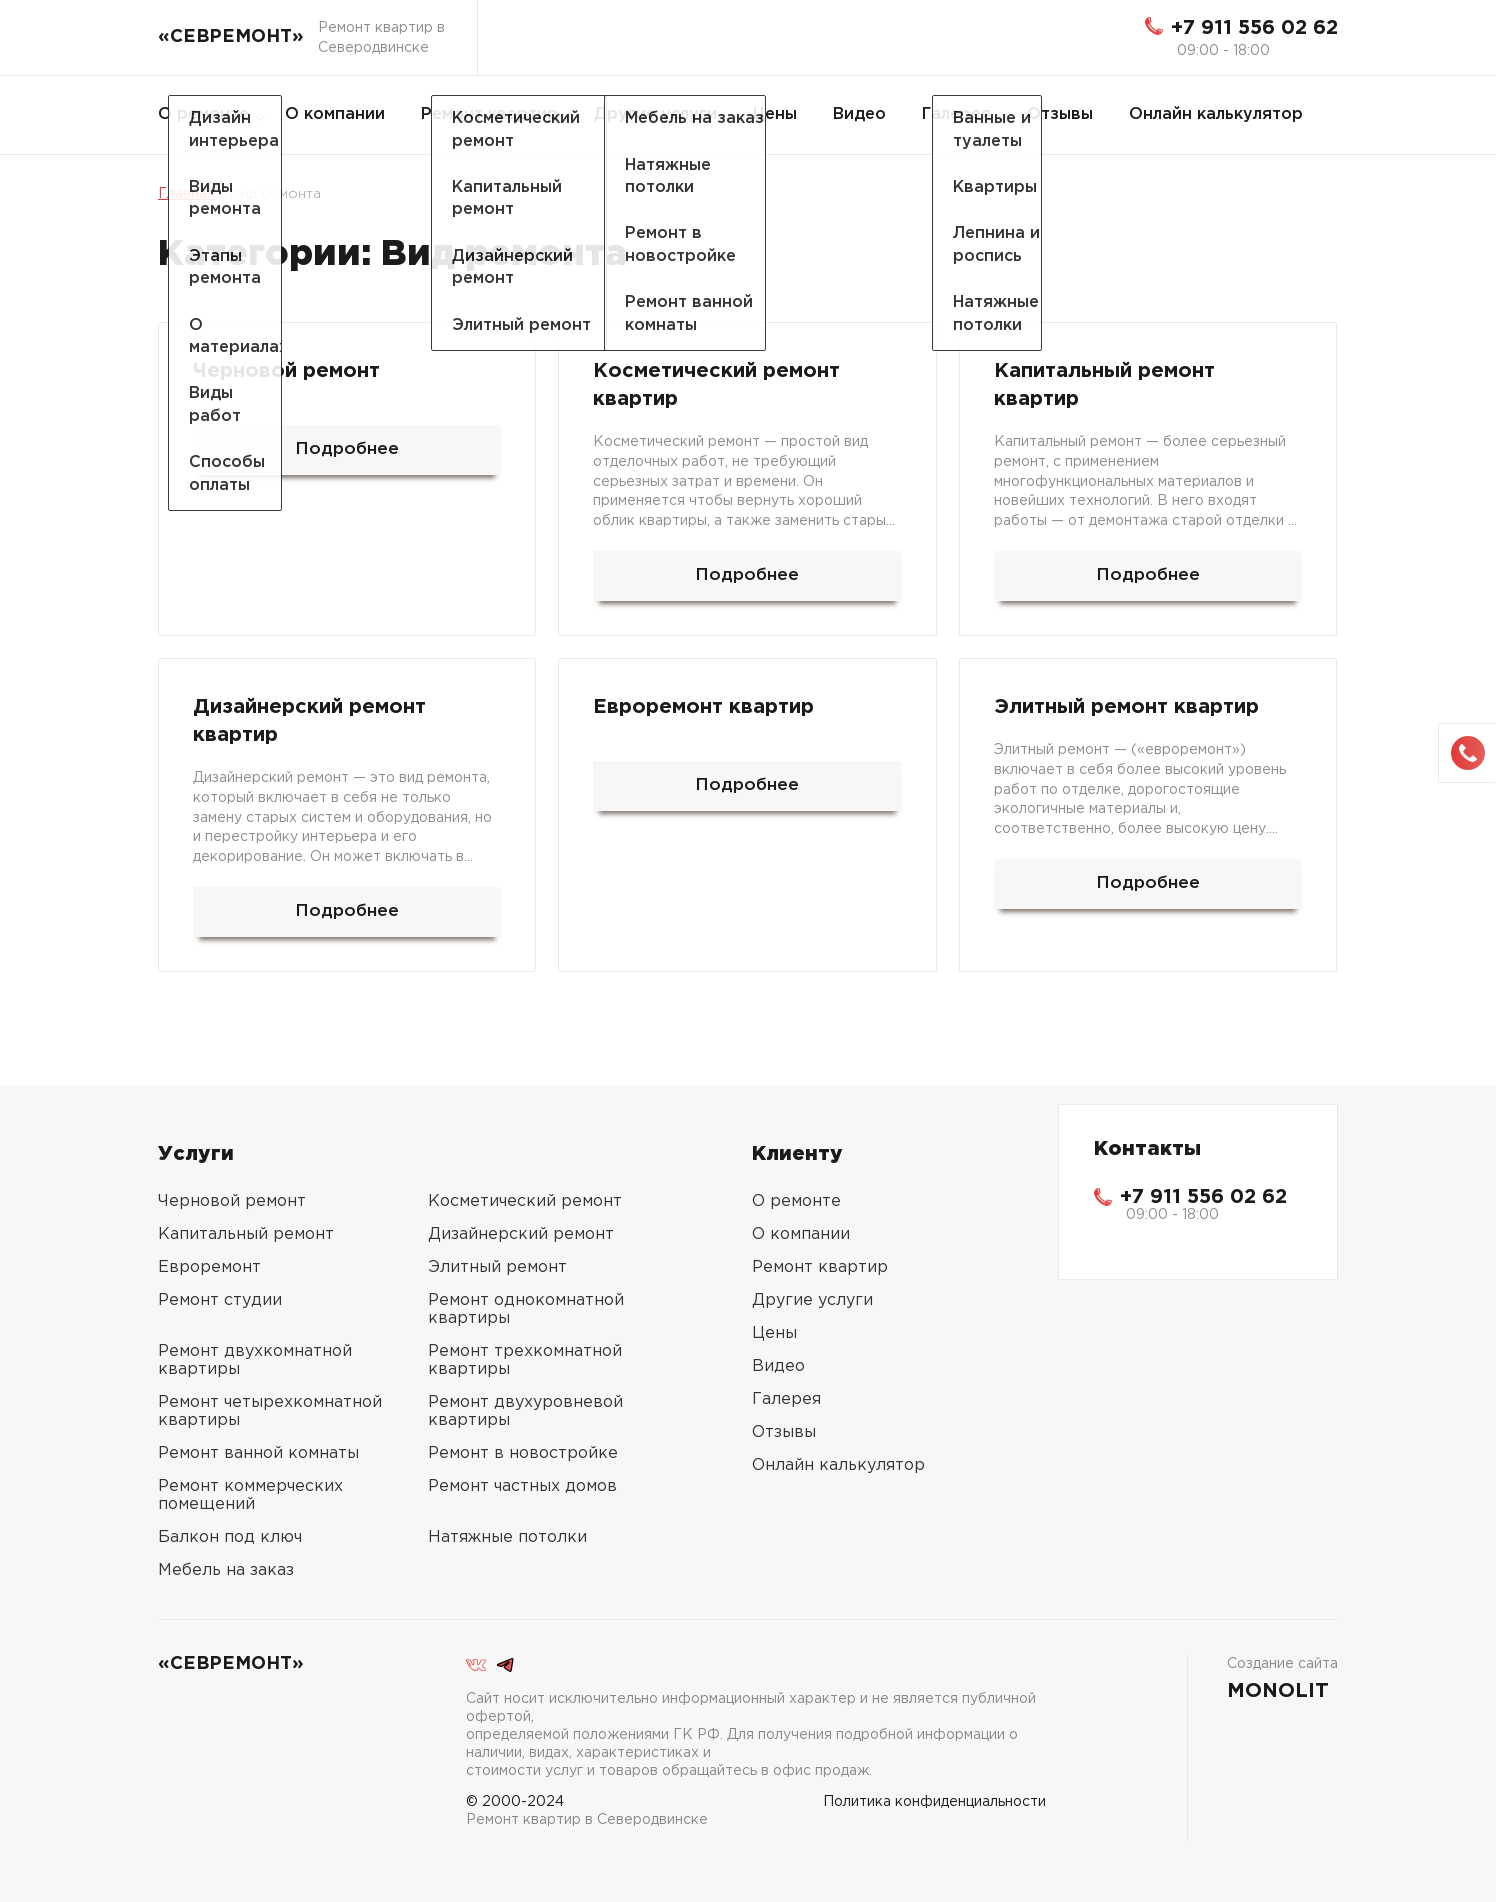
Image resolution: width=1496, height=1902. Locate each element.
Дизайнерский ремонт (521, 1234)
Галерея (956, 114)
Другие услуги (655, 114)
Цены (775, 114)
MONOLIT (1278, 1691)
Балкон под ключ (230, 1537)
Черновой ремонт (286, 371)
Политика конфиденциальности (934, 1802)
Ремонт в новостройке (523, 1453)
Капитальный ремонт (246, 1234)
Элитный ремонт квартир (1126, 707)
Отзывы (1060, 114)
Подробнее (347, 449)
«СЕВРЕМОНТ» (231, 37)
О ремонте (203, 114)
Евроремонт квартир (703, 707)
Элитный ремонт (497, 1267)
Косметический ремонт (525, 1201)
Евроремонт (209, 1267)
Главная (186, 194)
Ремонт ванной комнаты (258, 1453)
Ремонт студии (220, 1300)
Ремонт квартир (489, 114)
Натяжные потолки (507, 1537)
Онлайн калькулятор (1216, 114)
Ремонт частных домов (522, 1486)
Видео (859, 114)
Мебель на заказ (226, 1570)
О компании (335, 114)
